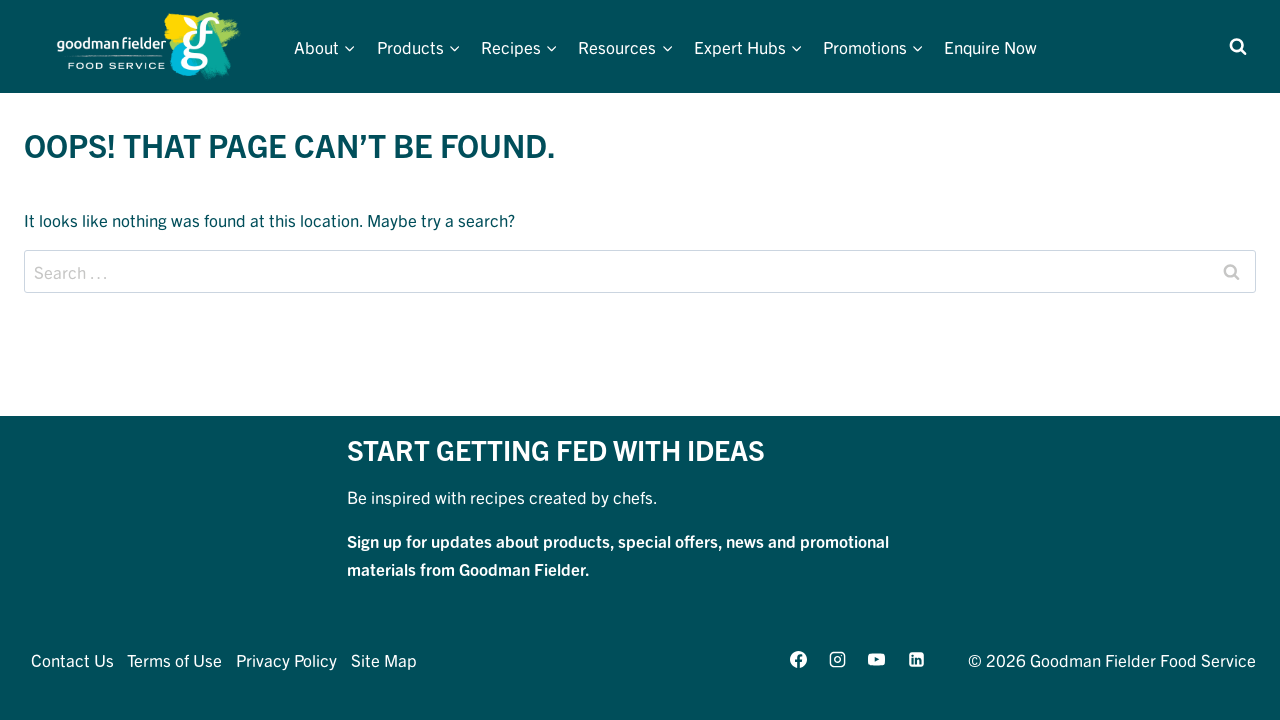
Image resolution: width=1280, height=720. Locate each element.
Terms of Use (174, 659)
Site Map (384, 659)
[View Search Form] (1238, 47)
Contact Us (72, 659)
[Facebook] (799, 659)
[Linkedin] (916, 659)
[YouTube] (877, 659)
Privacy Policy (286, 659)
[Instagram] (838, 659)
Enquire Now (990, 46)
